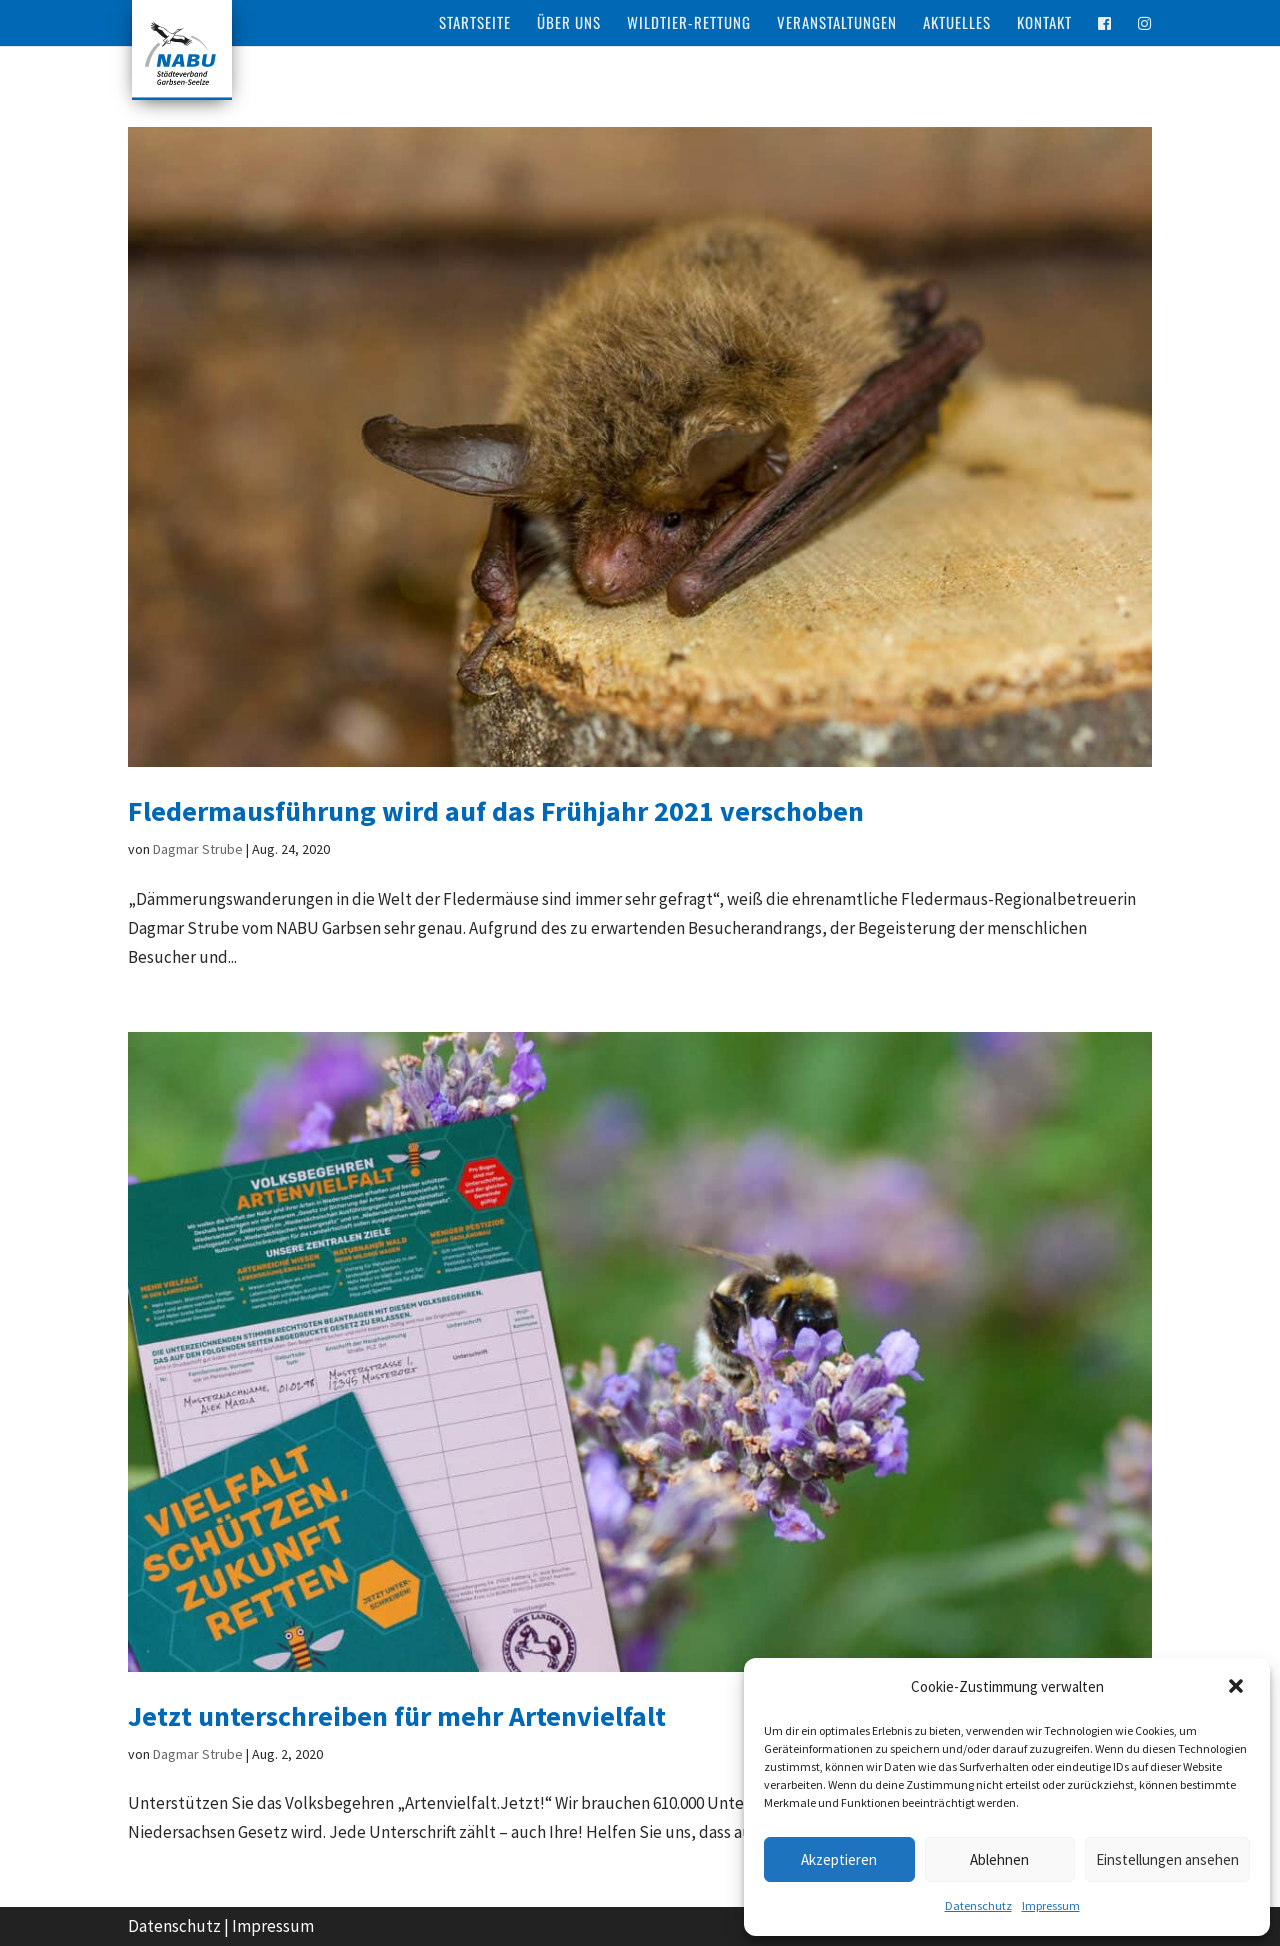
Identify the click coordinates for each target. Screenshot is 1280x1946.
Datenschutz (978, 1905)
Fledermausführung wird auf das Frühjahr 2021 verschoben (496, 811)
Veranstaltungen (837, 24)
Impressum (1051, 1905)
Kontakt (1044, 24)
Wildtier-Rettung (689, 24)
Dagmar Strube (198, 849)
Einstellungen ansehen (1167, 1859)
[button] (1238, 1688)
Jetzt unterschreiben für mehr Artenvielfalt (397, 1716)
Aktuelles (957, 24)
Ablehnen (999, 1859)
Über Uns (569, 24)
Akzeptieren (839, 1859)
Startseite (475, 24)
